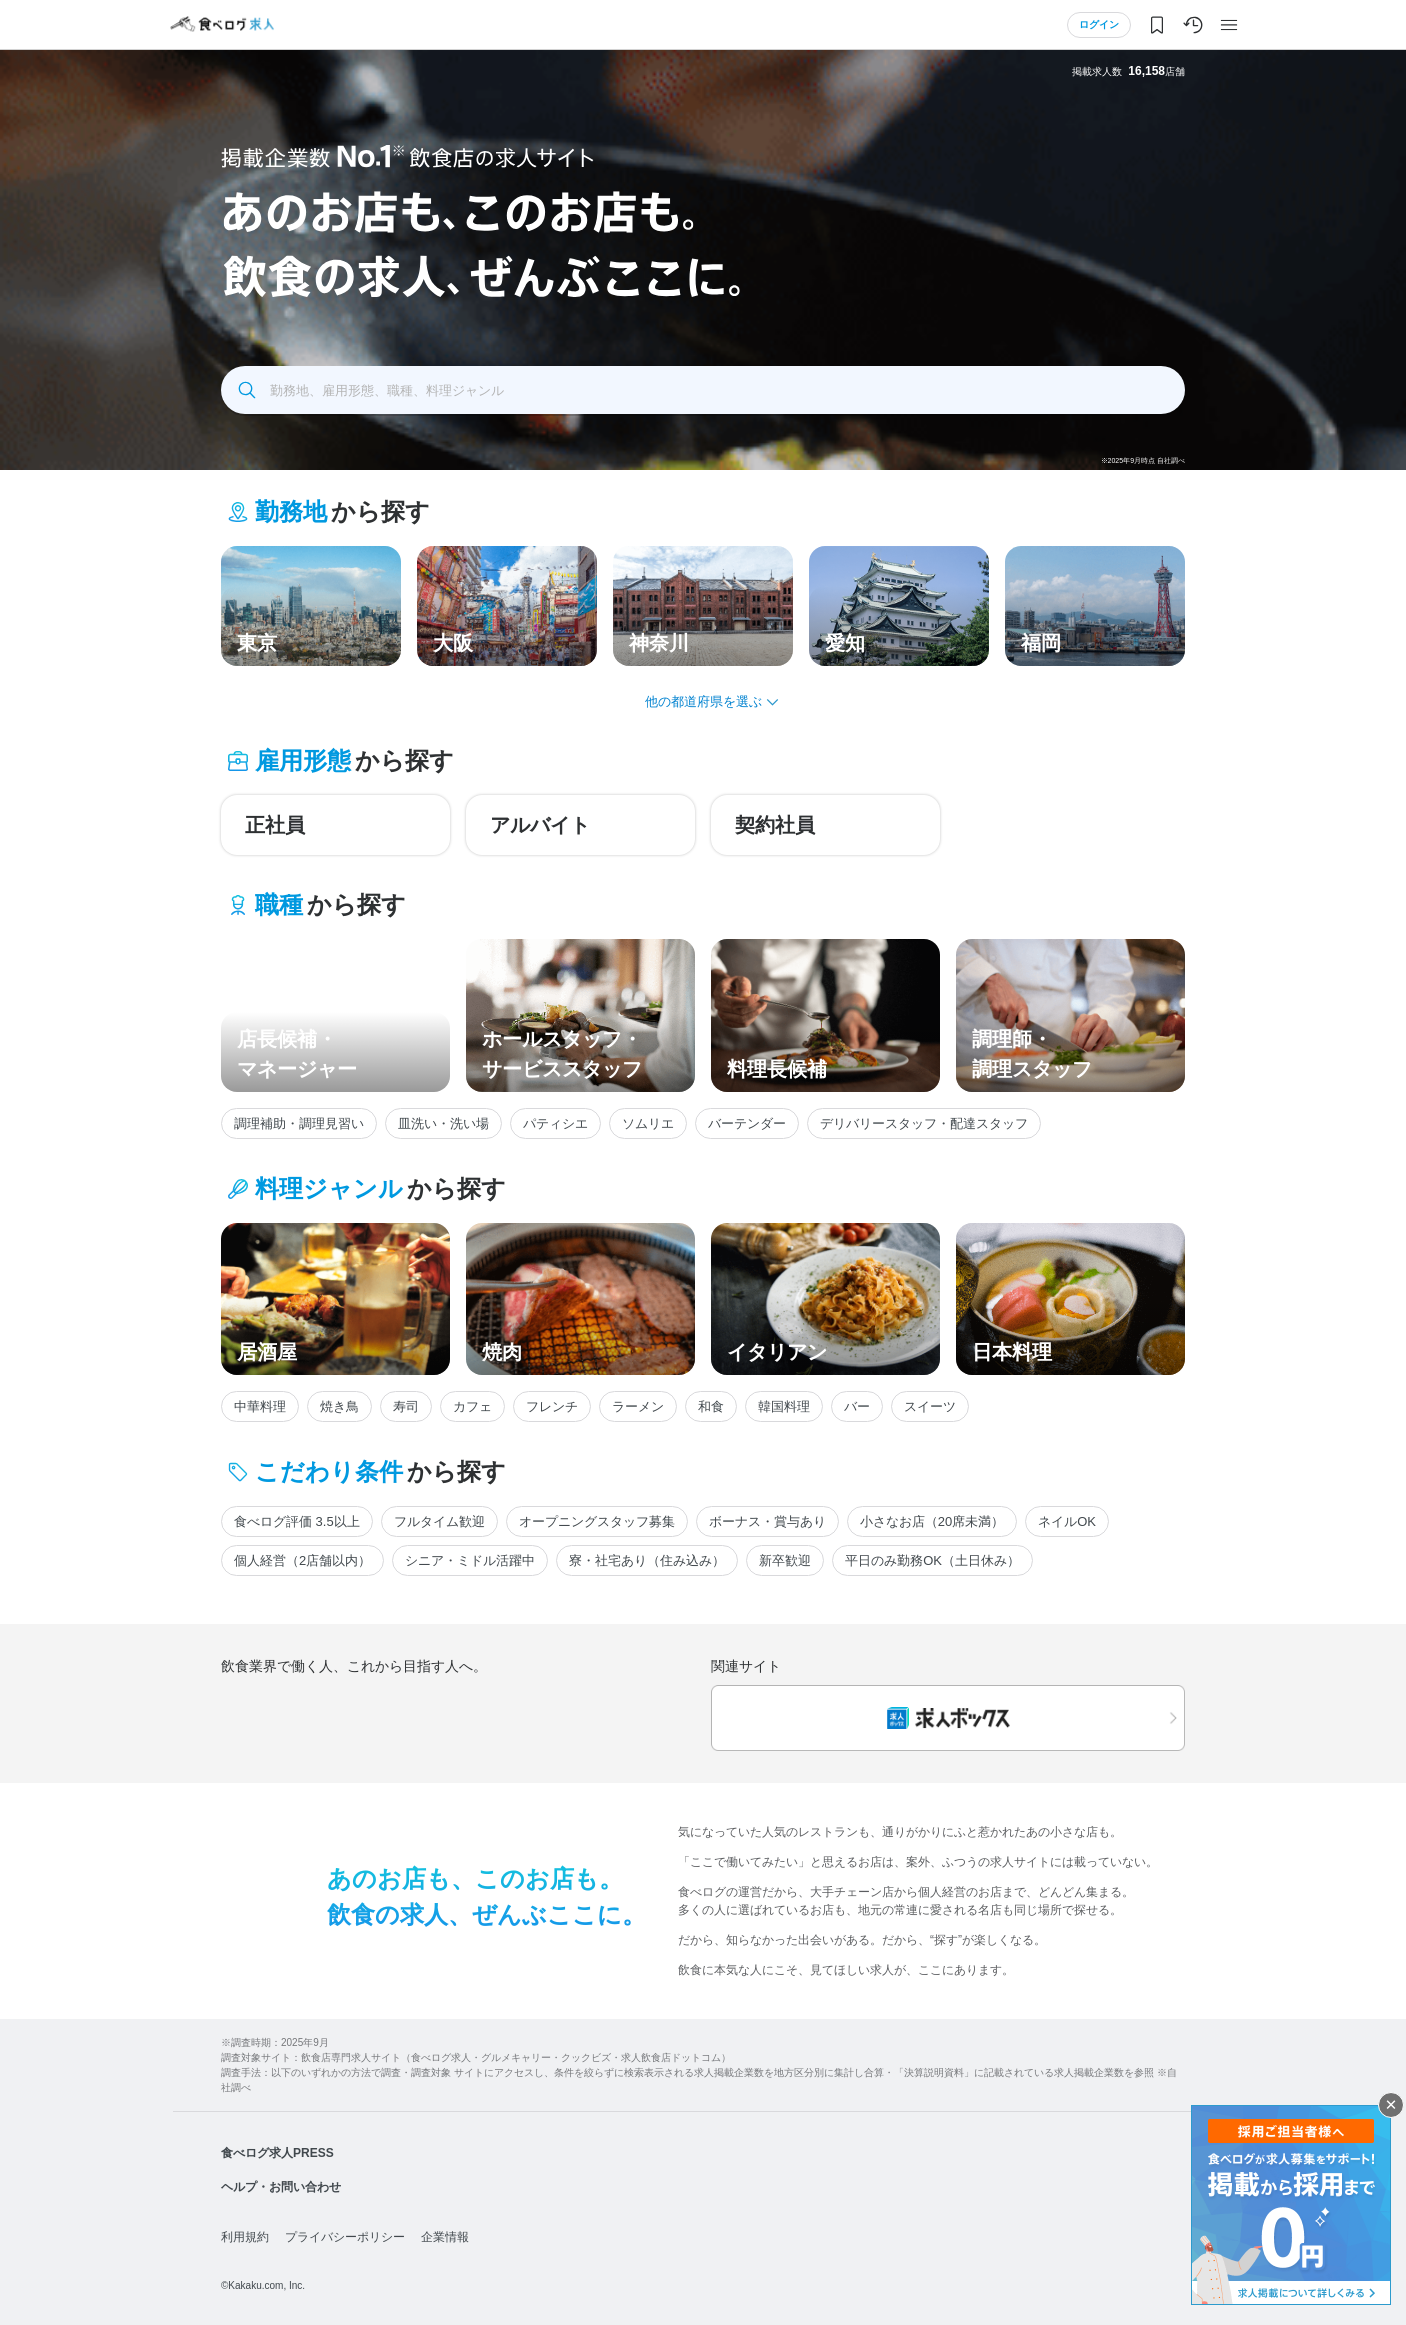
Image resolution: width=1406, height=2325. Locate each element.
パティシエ (555, 1123)
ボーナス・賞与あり (767, 1521)
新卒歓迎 (785, 1560)
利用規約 (245, 2237)
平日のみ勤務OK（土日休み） (932, 1560)
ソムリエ (648, 1123)
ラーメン (638, 1406)
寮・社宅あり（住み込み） (647, 1560)
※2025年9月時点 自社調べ (1143, 460)
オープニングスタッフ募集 (597, 1521)
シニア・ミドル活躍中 (470, 1560)
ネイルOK (1067, 1521)
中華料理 (260, 1406)
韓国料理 (784, 1406)
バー (857, 1406)
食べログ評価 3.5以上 (297, 1521)
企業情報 (445, 2237)
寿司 (406, 1406)
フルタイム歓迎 (439, 1521)
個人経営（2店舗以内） (302, 1560)
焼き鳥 (339, 1406)
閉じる (1391, 2105)
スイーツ (930, 1406)
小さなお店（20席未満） (932, 1521)
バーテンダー (747, 1123)
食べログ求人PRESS (277, 2153)
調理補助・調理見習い (299, 1123)
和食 (711, 1406)
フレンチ (552, 1406)
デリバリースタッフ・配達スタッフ (924, 1123)
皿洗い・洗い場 (443, 1123)
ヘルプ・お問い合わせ (281, 2187)
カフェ (472, 1406)
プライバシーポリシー (345, 2237)
